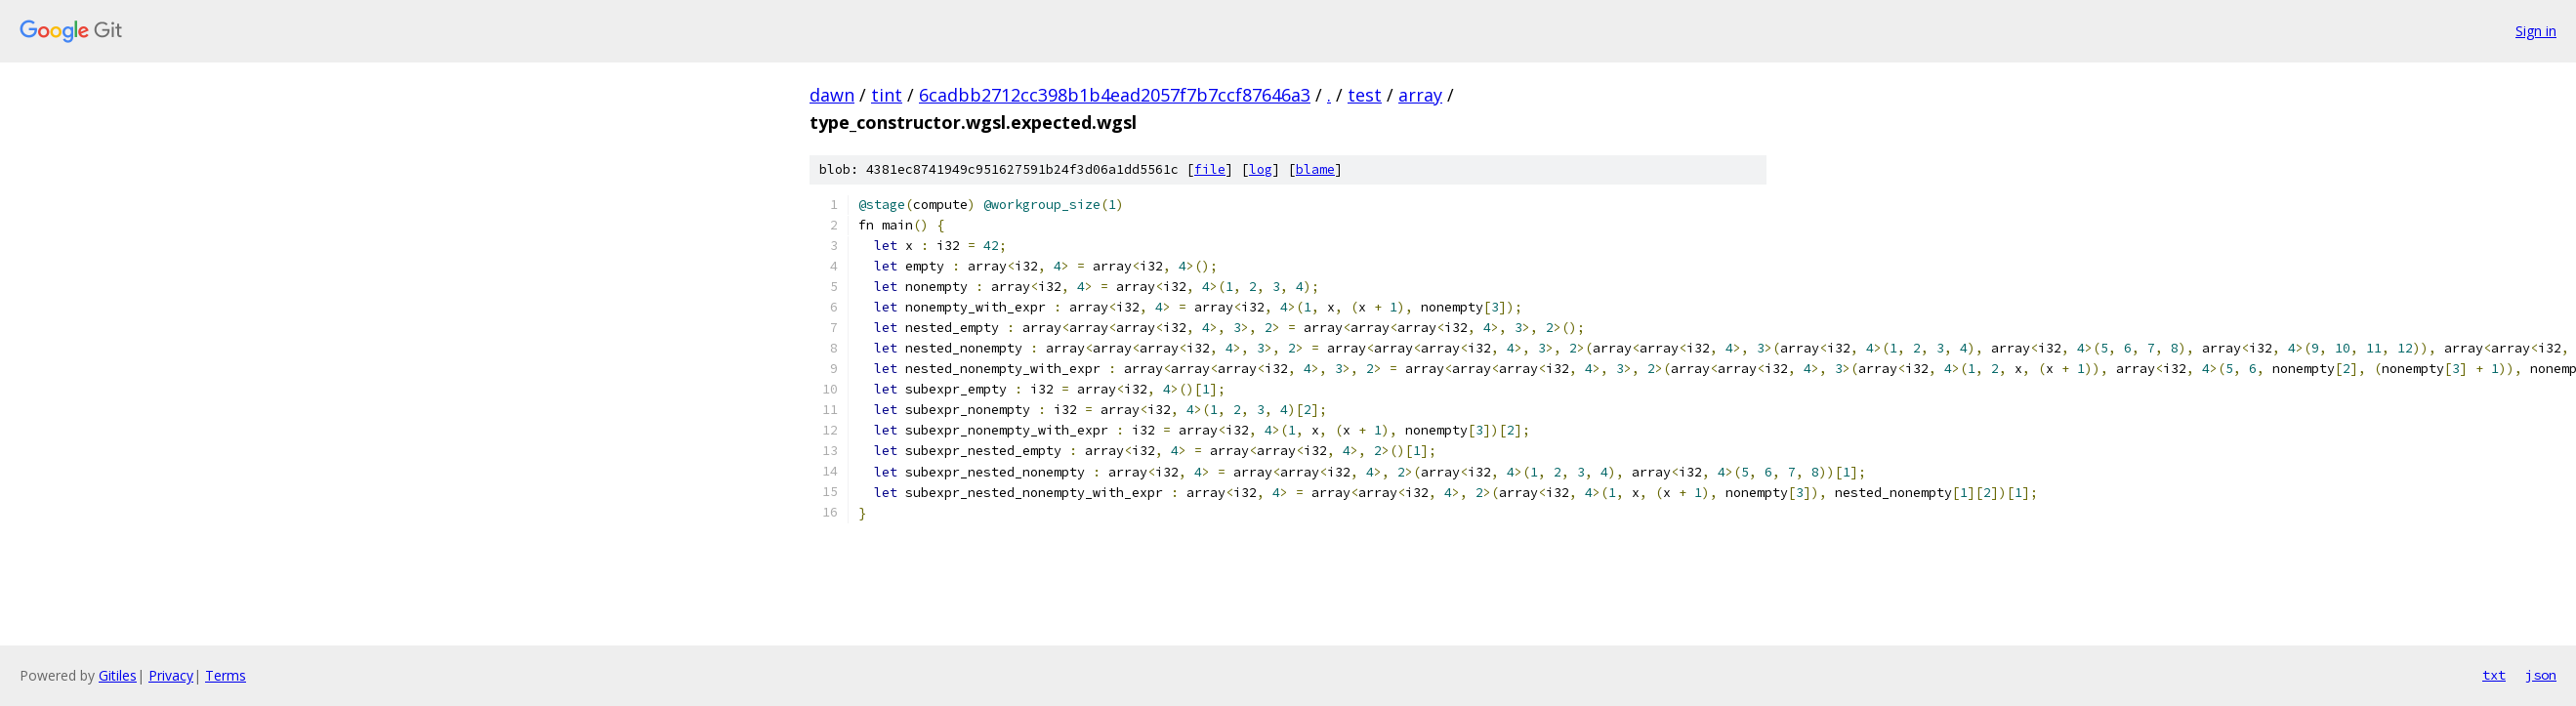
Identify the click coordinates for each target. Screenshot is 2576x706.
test (1365, 94)
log (1260, 169)
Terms (225, 675)
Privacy (170, 675)
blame (1315, 169)
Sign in (2535, 30)
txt (2494, 675)
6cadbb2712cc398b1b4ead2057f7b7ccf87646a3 (1114, 94)
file (1210, 169)
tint (886, 94)
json (2540, 675)
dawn (832, 94)
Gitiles (118, 675)
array (1420, 94)
